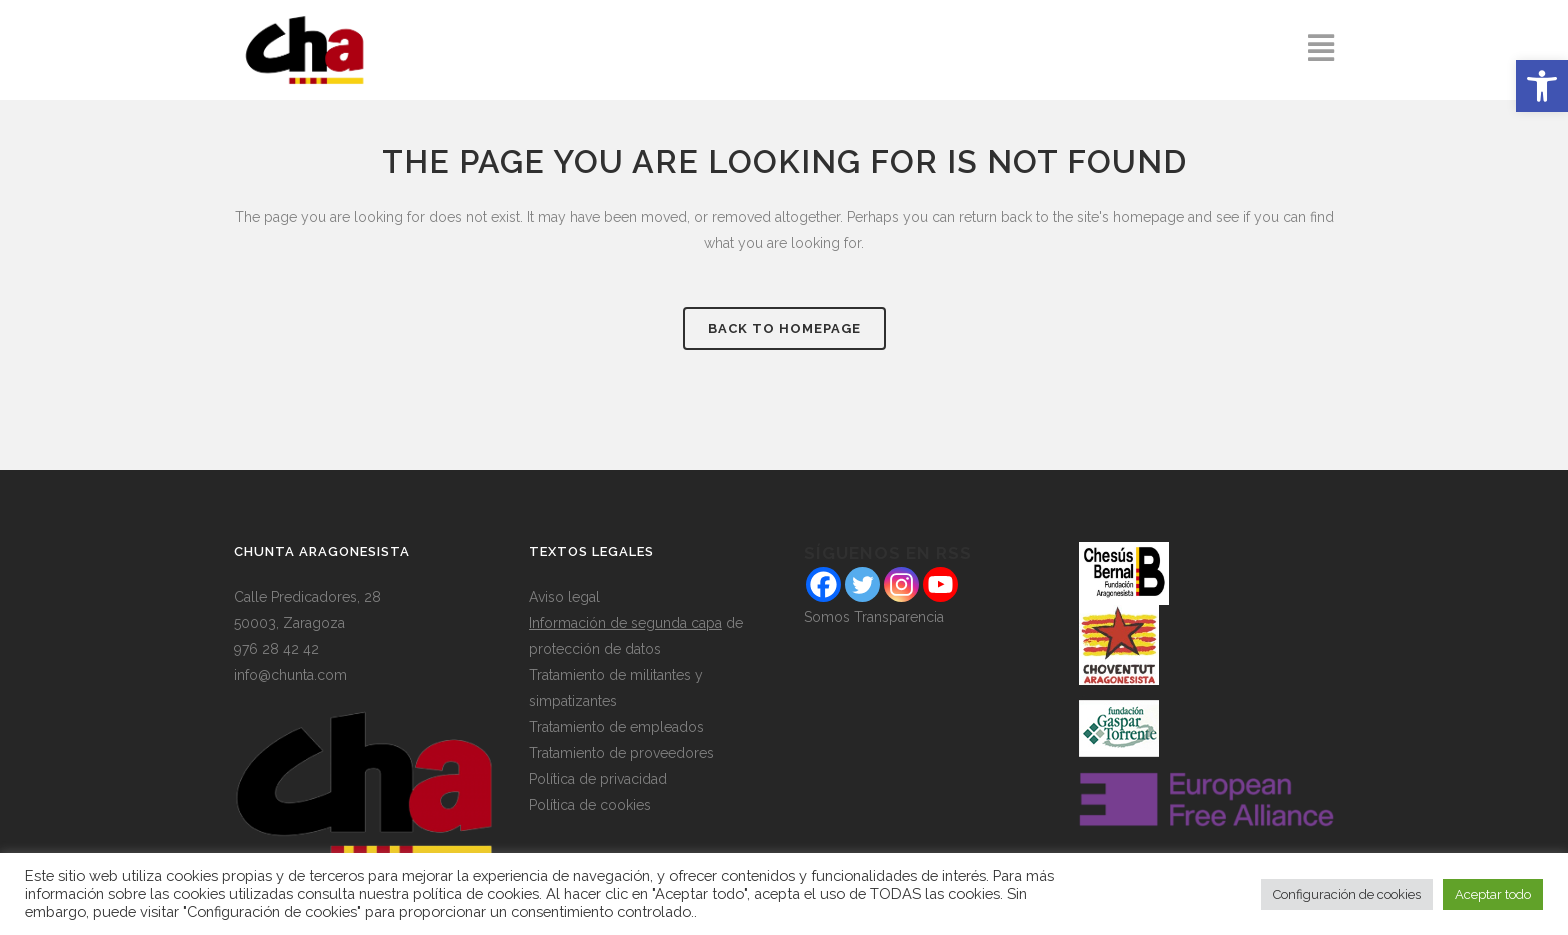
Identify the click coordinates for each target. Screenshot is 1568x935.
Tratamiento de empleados (616, 727)
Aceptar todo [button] (1493, 894)
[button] (1542, 86)
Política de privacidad (598, 779)
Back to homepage (784, 328)
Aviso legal (564, 597)
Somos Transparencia (874, 617)
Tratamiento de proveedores (621, 753)
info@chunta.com (290, 675)
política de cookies (476, 893)
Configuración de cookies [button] (1347, 894)
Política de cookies (590, 805)
